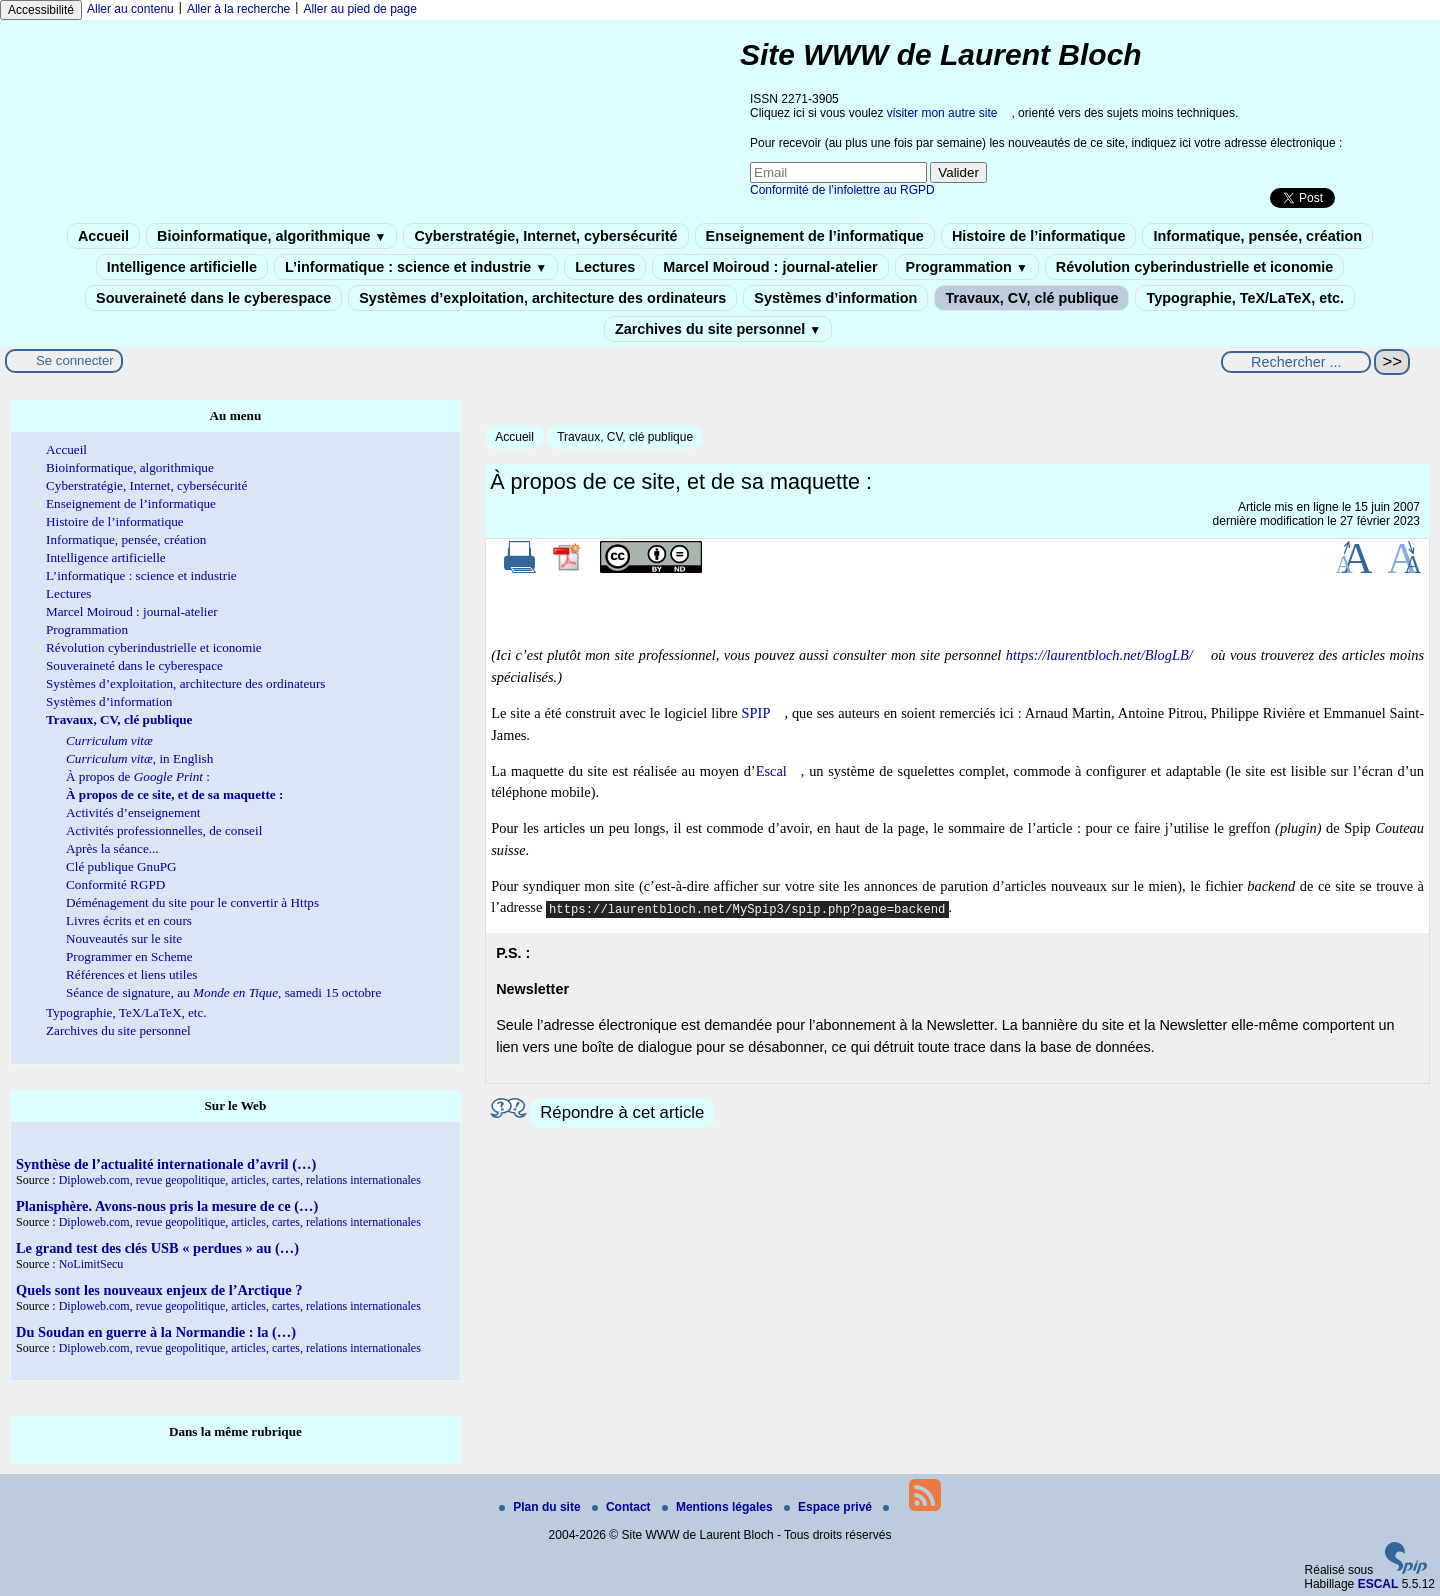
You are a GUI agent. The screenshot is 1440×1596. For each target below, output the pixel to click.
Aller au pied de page (359, 9)
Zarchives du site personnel (718, 329)
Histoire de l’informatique (1039, 236)
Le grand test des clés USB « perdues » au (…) (157, 1248)
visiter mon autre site (942, 113)
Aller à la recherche (238, 9)
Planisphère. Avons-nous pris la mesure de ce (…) (167, 1206)
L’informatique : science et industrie (416, 267)
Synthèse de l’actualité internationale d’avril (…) (166, 1164)
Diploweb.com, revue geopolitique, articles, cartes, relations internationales (240, 1180)
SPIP (756, 713)
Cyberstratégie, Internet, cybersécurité (545, 236)
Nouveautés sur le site (124, 938)
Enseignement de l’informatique (815, 236)
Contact (623, 1507)
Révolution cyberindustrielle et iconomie (1194, 267)
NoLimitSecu (91, 1264)
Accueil (103, 236)
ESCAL (1378, 1584)
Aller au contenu (130, 9)
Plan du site (541, 1507)
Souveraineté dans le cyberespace (213, 298)
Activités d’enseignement (133, 812)
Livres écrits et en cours (129, 920)
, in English (139, 758)
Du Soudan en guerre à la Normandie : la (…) (156, 1332)
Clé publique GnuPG (121, 866)
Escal (771, 771)
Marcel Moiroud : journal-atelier (770, 267)
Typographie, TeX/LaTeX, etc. (1245, 298)
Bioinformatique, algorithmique (271, 236)
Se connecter (75, 360)
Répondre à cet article (622, 1112)
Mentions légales (719, 1507)
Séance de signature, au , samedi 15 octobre (223, 992)
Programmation (967, 267)
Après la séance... (112, 848)
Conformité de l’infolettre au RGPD (842, 190)
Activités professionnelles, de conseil (164, 830)
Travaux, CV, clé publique (1031, 298)
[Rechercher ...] (1296, 362)
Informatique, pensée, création (1257, 236)
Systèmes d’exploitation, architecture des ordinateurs (542, 298)
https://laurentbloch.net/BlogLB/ (1099, 655)
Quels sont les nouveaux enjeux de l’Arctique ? (159, 1290)
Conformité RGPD (115, 884)
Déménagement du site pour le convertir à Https (192, 902)
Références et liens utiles (131, 974)
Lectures (605, 267)
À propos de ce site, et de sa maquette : (174, 794)
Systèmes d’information (835, 298)
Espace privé (829, 1507)
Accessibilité (41, 10)
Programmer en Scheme (129, 956)
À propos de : (138, 776)
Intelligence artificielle (182, 267)
